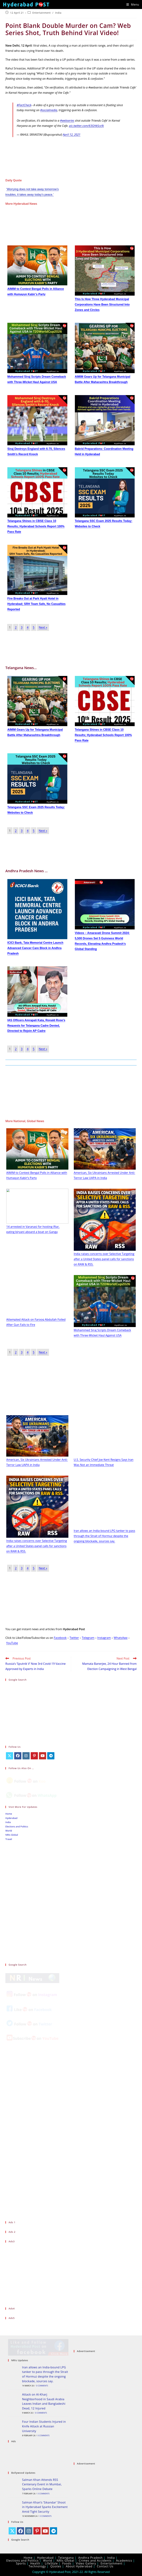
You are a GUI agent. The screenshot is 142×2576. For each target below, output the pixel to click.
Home (8, 1813)
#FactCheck (24, 105)
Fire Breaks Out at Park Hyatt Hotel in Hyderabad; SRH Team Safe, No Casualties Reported (36, 604)
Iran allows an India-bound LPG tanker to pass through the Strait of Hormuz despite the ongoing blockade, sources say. (104, 1536)
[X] (9, 1755)
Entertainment (41, 12)
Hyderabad (11, 1818)
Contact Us (105, 2566)
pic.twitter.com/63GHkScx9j (86, 126)
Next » (43, 627)
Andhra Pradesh (90, 2558)
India (58, 12)
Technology (37, 2566)
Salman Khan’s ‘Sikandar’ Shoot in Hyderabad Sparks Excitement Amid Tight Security (45, 2507)
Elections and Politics (16, 1826)
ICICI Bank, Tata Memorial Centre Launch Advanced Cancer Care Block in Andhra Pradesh (35, 948)
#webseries (67, 121)
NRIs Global (11, 1834)
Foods (66, 2563)
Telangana (66, 2558)
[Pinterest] (34, 1755)
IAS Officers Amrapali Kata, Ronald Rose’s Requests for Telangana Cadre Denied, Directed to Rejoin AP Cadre (36, 1026)
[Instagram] (26, 1755)
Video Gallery (86, 2563)
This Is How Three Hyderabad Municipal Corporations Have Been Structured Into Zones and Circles (102, 304)
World (8, 1830)
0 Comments (42, 2385)
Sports (21, 2563)
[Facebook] (17, 1755)
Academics (124, 2561)
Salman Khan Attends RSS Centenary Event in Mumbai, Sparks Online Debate (42, 2484)
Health (35, 2563)
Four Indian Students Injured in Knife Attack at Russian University (44, 2426)
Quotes (55, 2566)
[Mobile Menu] (132, 4)
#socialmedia (48, 110)
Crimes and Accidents (95, 2561)
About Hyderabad (79, 2566)
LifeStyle (51, 2563)
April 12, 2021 (71, 135)
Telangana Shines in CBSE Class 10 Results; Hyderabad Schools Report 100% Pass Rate (35, 526)
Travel (8, 1839)
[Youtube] (42, 1755)
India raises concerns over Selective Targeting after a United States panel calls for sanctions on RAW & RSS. (104, 1259)
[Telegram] (50, 1755)
